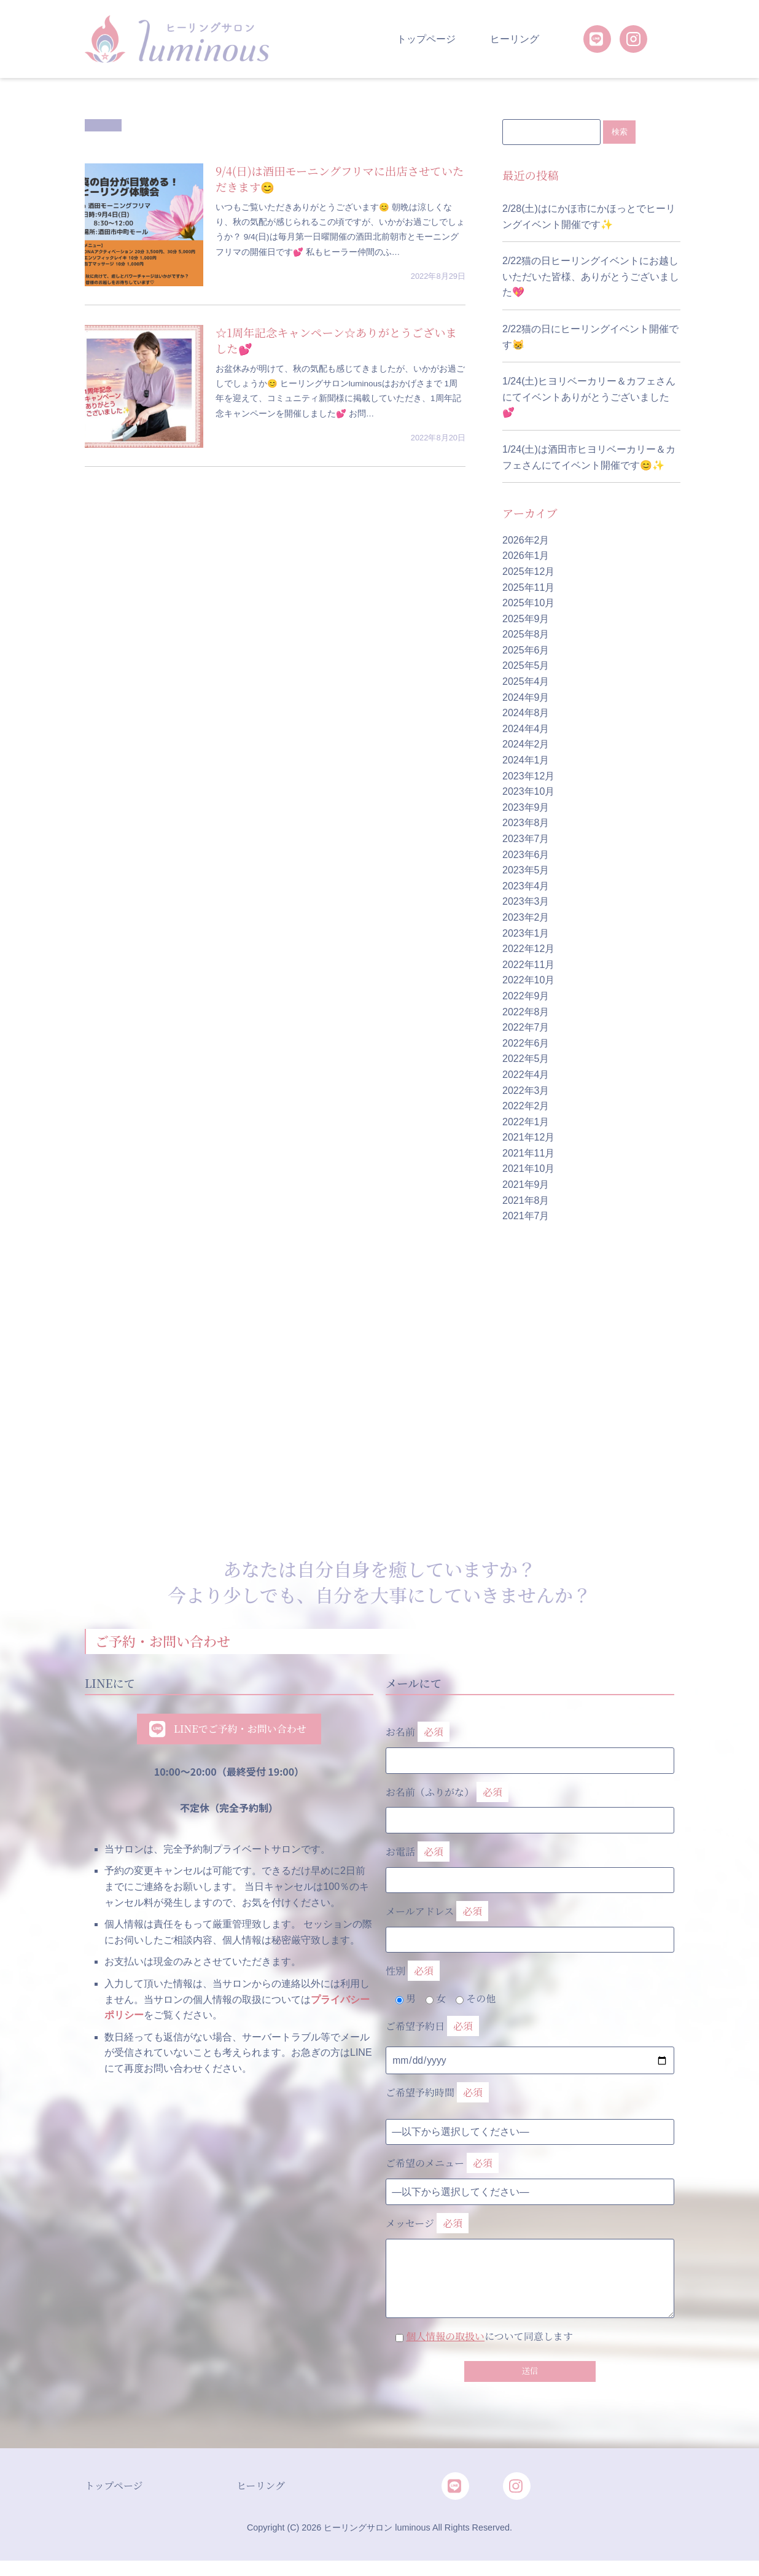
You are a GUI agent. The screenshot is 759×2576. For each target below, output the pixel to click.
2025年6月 (526, 651)
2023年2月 (526, 918)
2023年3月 (526, 902)
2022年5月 (526, 1059)
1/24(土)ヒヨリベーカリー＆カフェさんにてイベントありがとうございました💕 (588, 397)
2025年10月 (528, 603)
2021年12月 (528, 1138)
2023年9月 (526, 808)
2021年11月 (528, 1154)
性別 (413, 1972)
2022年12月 (528, 949)
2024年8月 (526, 713)
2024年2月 (526, 745)
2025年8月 (526, 635)
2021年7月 (526, 1216)
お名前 (530, 1743)
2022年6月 (526, 1044)
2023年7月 (526, 839)
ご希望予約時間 (437, 2093)
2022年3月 (526, 1090)
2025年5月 (526, 666)
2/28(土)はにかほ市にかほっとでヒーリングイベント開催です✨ (588, 217)
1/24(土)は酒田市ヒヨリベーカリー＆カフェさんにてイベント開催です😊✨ (588, 458)
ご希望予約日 (432, 2027)
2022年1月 (526, 1122)
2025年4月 (526, 682)
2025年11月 (528, 587)
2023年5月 (526, 870)
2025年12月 (528, 572)
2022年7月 (526, 1028)
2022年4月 (526, 1075)
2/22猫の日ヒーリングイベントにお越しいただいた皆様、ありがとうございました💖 (590, 277)
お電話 (530, 1863)
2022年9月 (526, 996)
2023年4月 (526, 886)
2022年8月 (526, 1012)
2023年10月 (528, 792)
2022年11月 (528, 965)
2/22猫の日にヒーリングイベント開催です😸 (590, 337)
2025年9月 (526, 619)
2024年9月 (526, 698)
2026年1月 (526, 556)
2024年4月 (526, 729)
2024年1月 (526, 760)
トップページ (426, 39)
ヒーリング (514, 39)
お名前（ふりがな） (530, 1803)
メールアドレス (530, 1923)
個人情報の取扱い (445, 2337)
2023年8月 (526, 823)
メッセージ (530, 2248)
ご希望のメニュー (442, 2164)
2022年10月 (528, 980)
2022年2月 (526, 1106)
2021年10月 (528, 1169)
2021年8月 (526, 1201)
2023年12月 (528, 776)
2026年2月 (526, 541)
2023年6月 (526, 855)
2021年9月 (526, 1185)
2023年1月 (526, 933)
